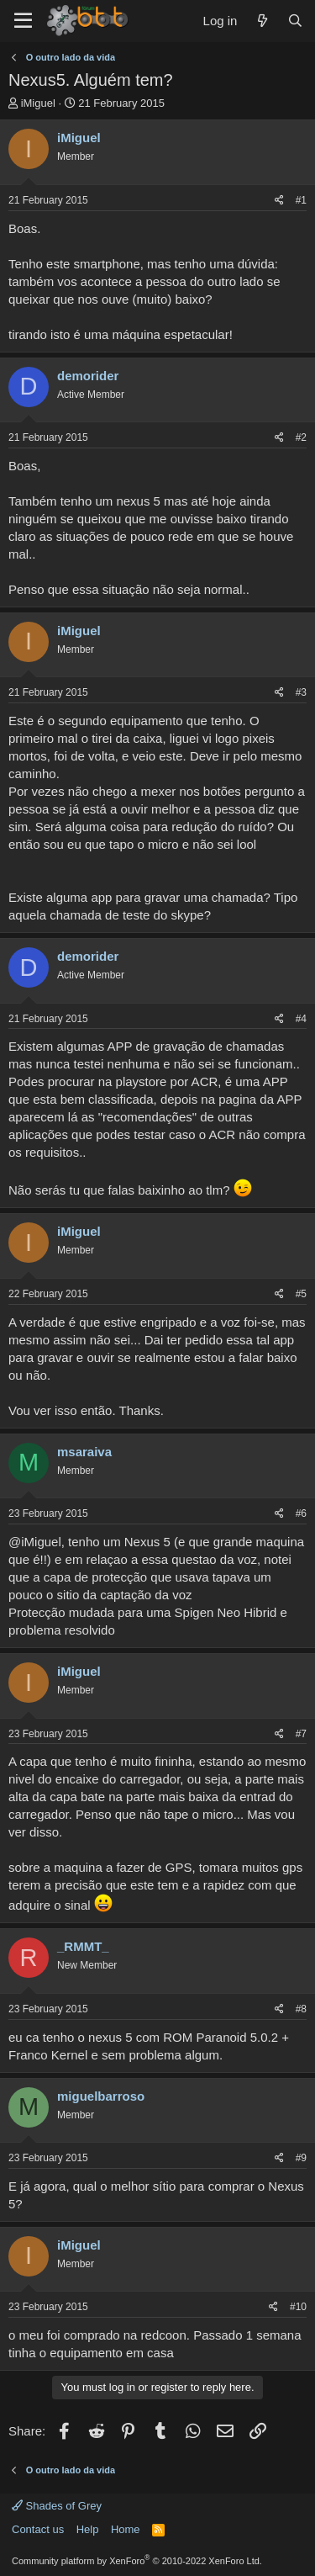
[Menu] (23, 21)
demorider (87, 375)
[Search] (295, 20)
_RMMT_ (83, 1946)
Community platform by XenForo (137, 2561)
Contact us (38, 2529)
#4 (301, 1019)
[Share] (279, 200)
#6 (301, 1513)
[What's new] (261, 20)
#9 (301, 2158)
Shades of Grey (57, 2505)
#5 (301, 1294)
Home (125, 2529)
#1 (301, 200)
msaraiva (84, 1451)
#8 (301, 2009)
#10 (298, 2307)
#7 (301, 1734)
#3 (301, 692)
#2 (301, 437)
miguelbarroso (100, 2096)
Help (87, 2529)
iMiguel (38, 103)
